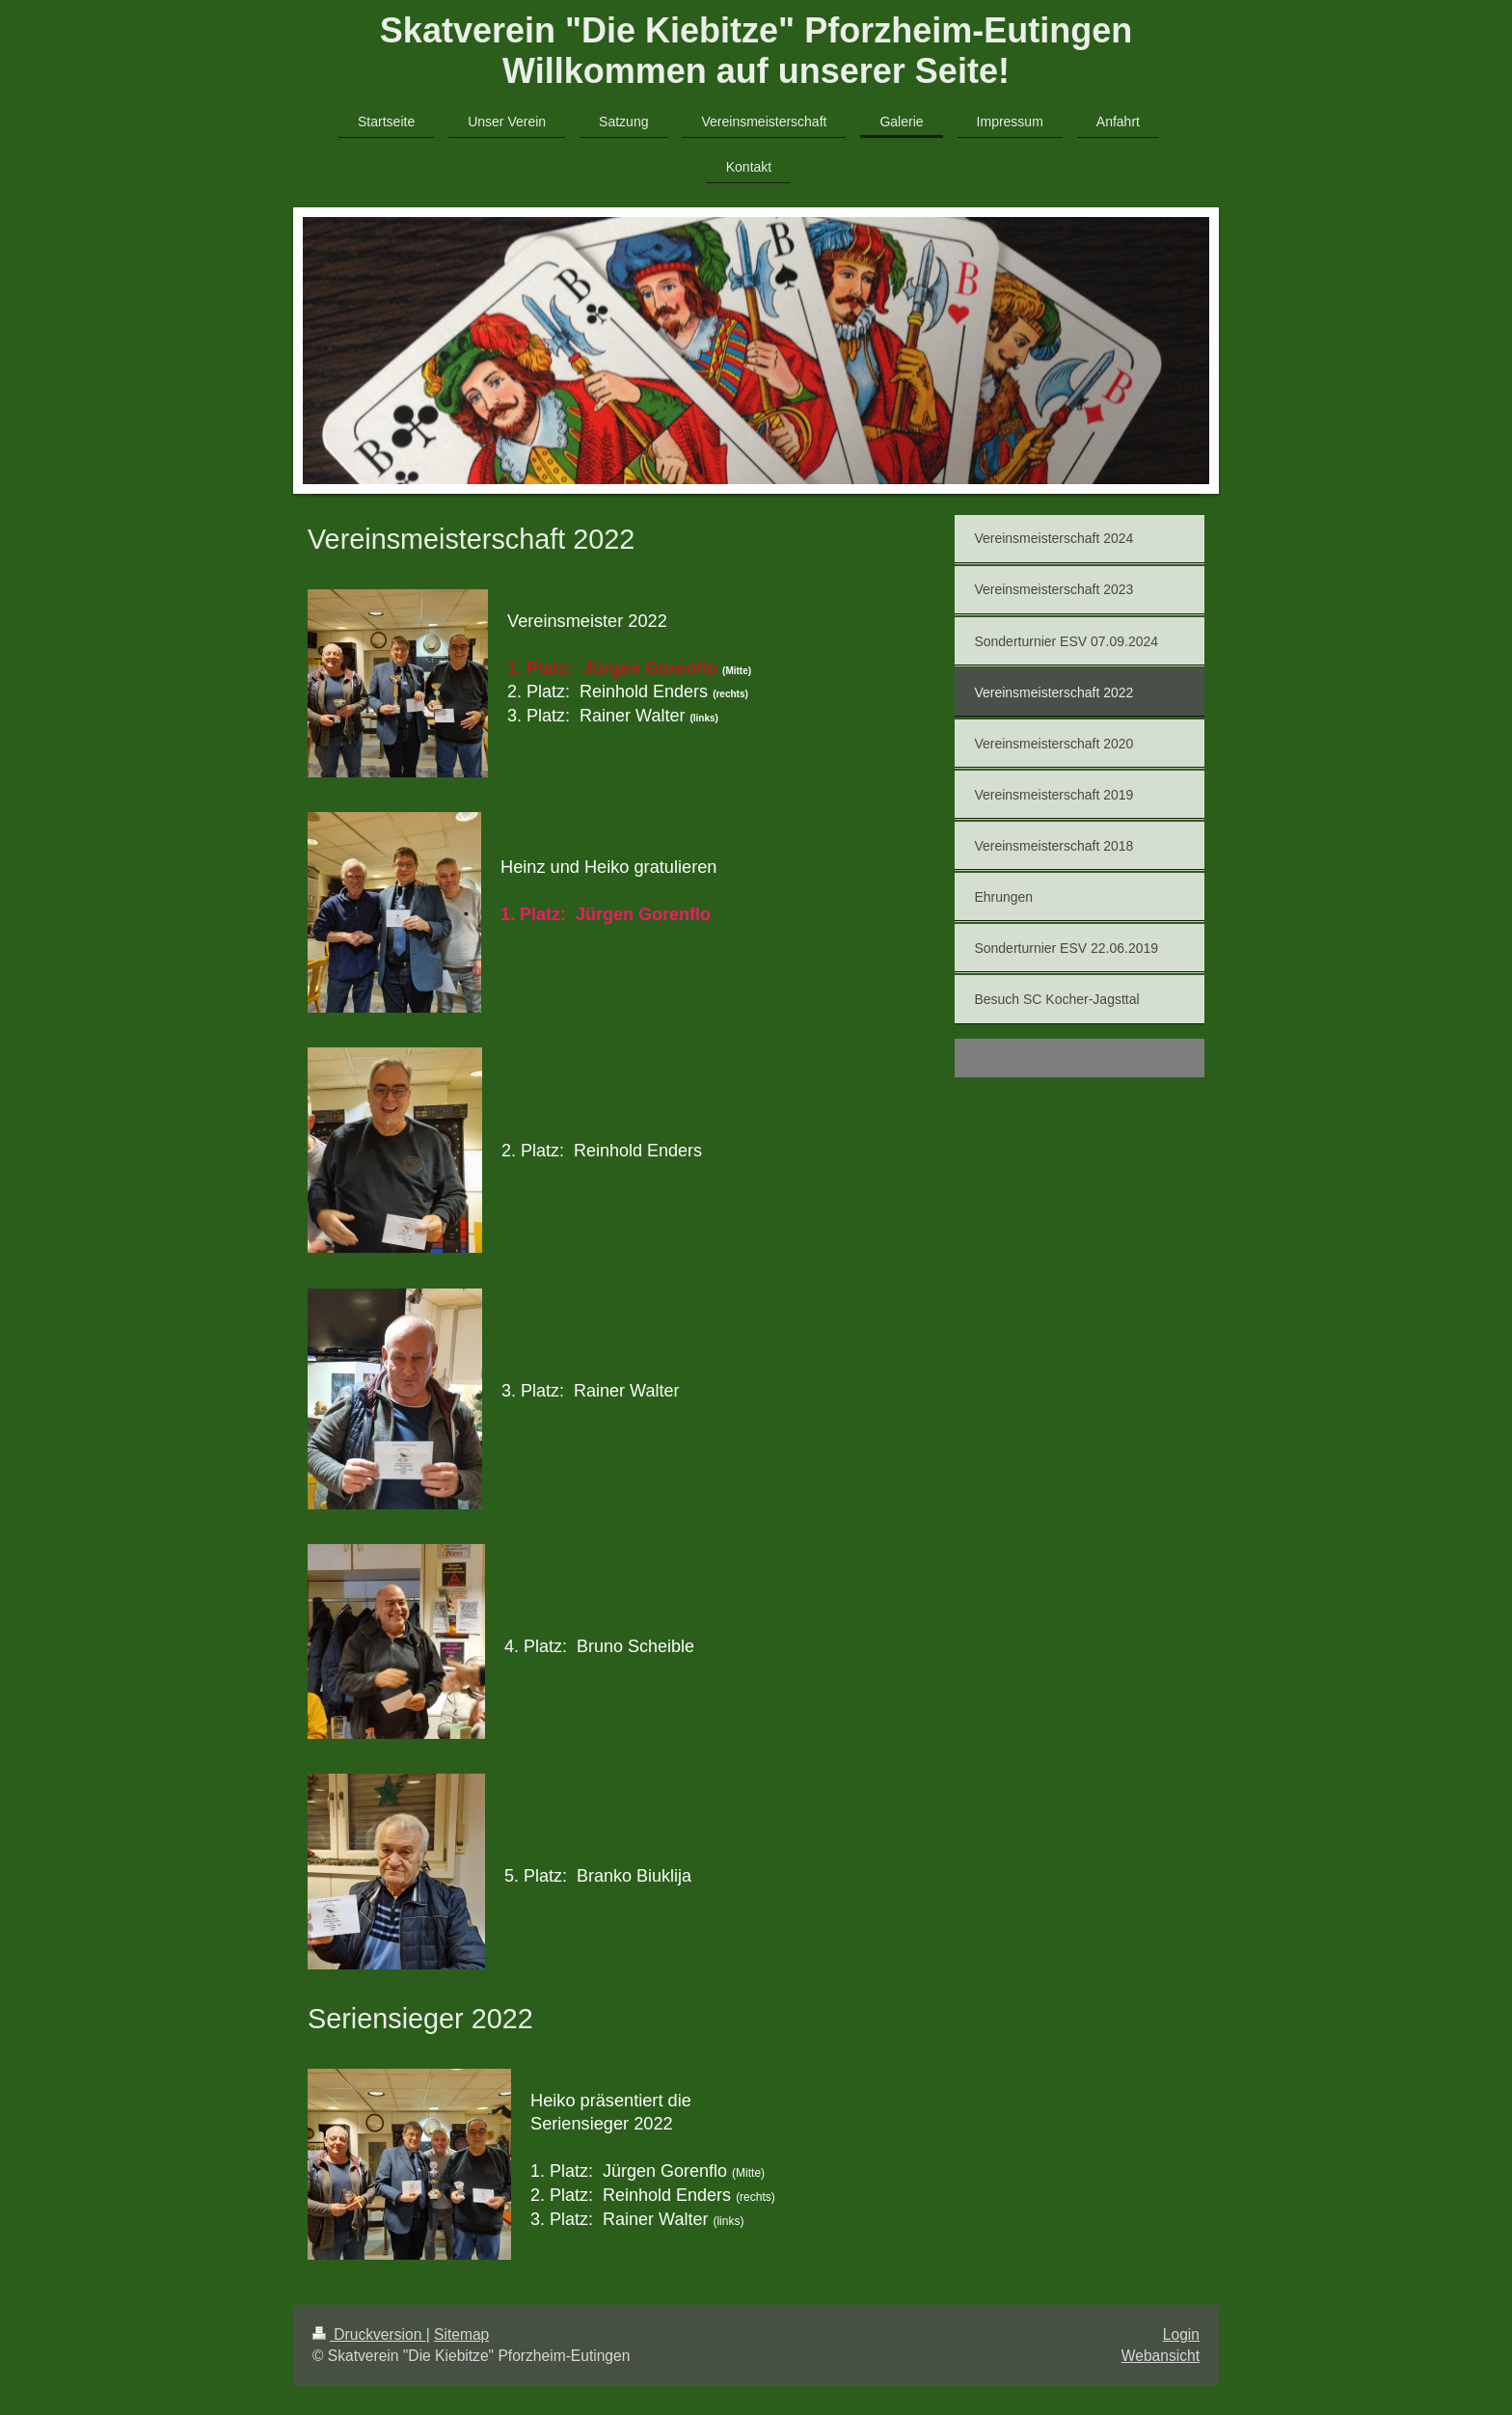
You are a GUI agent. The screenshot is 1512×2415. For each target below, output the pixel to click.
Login (1181, 2334)
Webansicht (1160, 2355)
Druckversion (369, 2334)
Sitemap (461, 2334)
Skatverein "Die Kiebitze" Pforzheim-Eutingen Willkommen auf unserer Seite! (756, 51)
